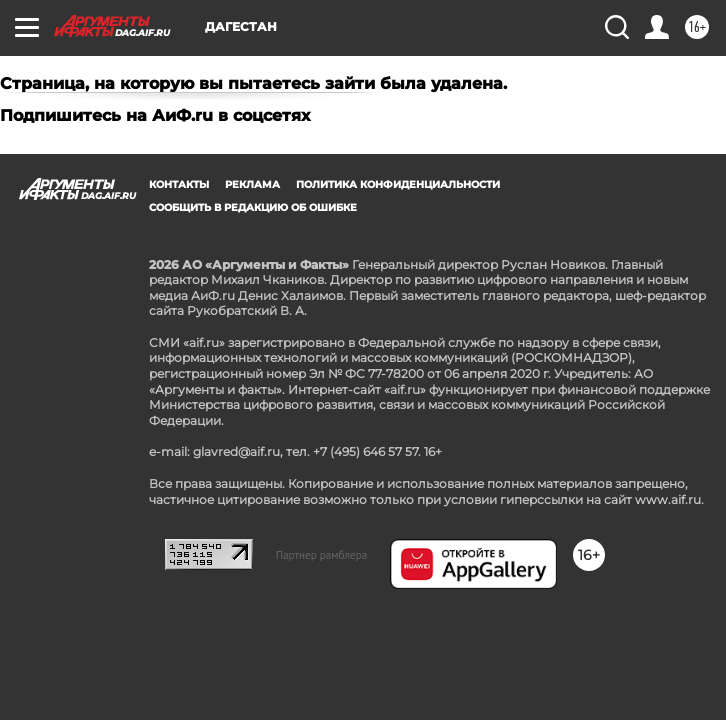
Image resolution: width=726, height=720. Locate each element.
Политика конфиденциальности (398, 184)
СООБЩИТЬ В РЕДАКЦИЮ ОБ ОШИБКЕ (253, 207)
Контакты (179, 184)
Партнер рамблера (322, 555)
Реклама (252, 184)
